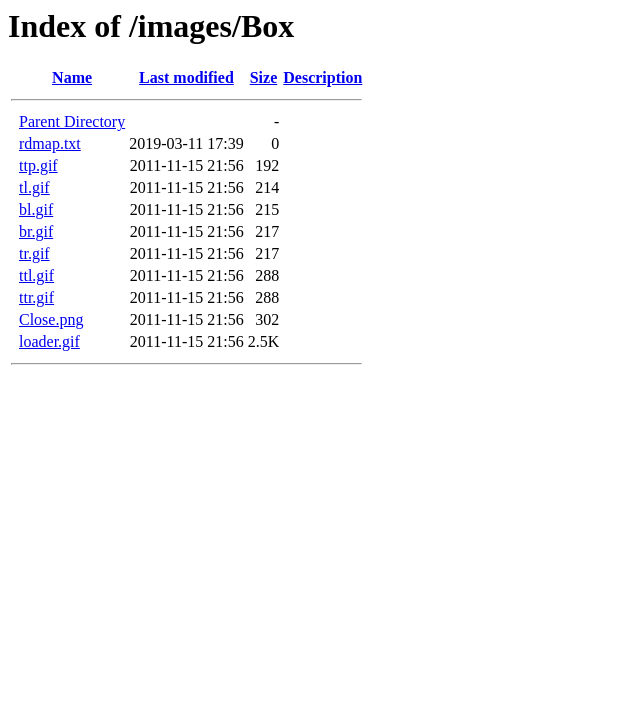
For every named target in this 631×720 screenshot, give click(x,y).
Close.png (51, 319)
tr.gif (34, 253)
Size (264, 77)
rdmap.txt (50, 143)
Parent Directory (72, 121)
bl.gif (36, 209)
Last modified (186, 77)
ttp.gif (38, 165)
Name (72, 77)
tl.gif (34, 187)
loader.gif (49, 341)
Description (322, 77)
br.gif (36, 231)
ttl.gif (36, 275)
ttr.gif (36, 297)
